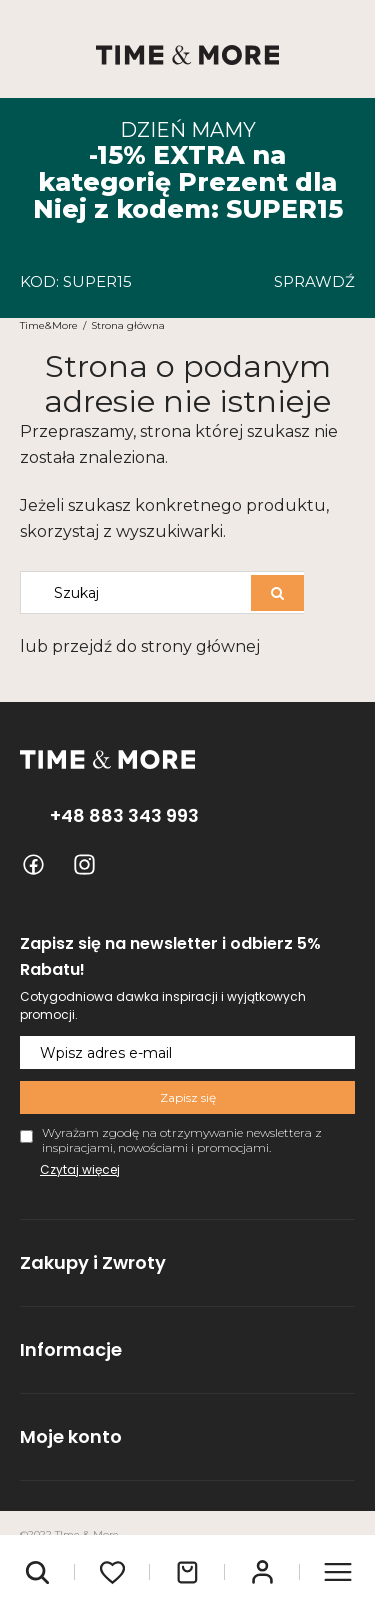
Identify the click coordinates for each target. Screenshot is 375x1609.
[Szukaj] (277, 593)
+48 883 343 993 (124, 815)
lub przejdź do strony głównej (140, 646)
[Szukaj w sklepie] (140, 592)
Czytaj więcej (80, 1169)
